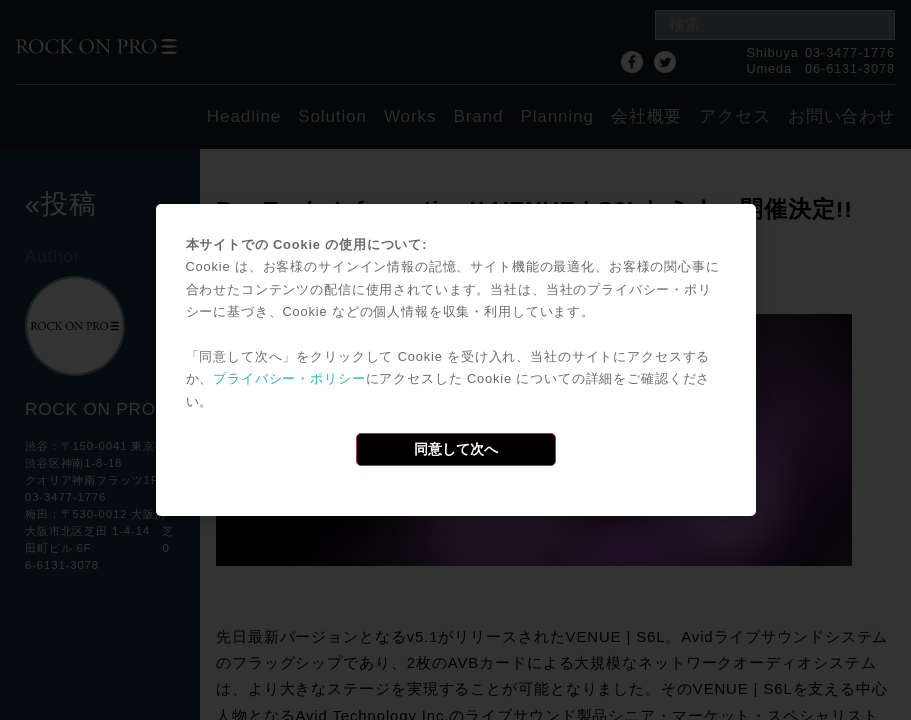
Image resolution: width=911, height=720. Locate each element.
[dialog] (456, 360)
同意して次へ (456, 449)
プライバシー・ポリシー (289, 378)
